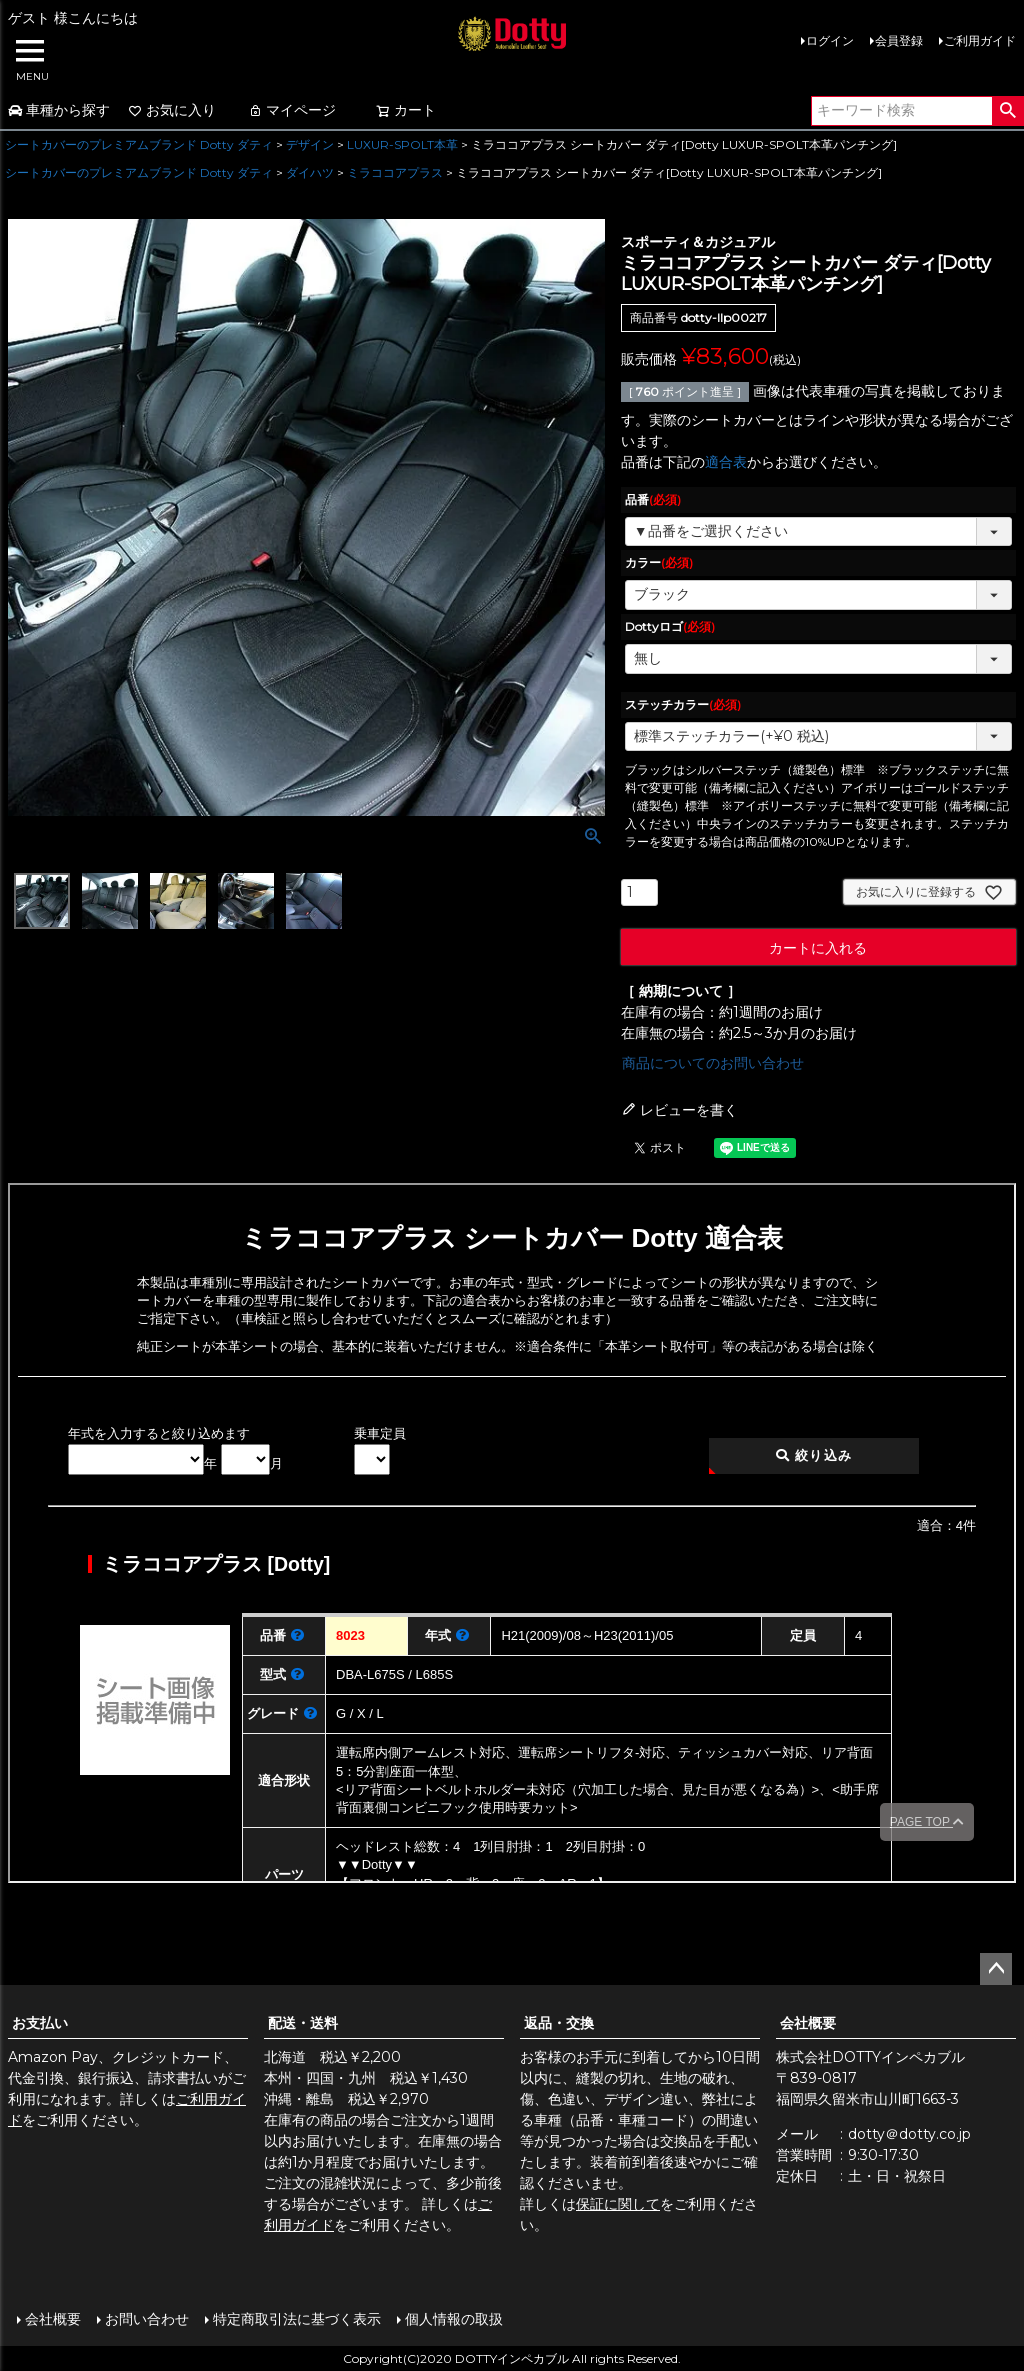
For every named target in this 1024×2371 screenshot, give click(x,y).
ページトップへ (996, 1969)
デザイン (310, 144)
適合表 (726, 462)
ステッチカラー (683, 704)
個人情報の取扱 (453, 2318)
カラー (659, 562)
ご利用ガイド (980, 40)
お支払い (40, 2023)
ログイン (830, 40)
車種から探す (59, 110)
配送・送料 (303, 2023)
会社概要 (808, 2023)
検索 (1007, 111)
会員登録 (899, 40)
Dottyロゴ (670, 626)
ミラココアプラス (395, 172)
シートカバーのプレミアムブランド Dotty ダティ (139, 144)
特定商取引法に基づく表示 (296, 2318)
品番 (653, 499)
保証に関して (618, 2204)
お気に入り (172, 110)
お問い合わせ (146, 2318)
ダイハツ (310, 172)
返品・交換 (559, 2023)
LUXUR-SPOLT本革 (402, 144)
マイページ (292, 110)
